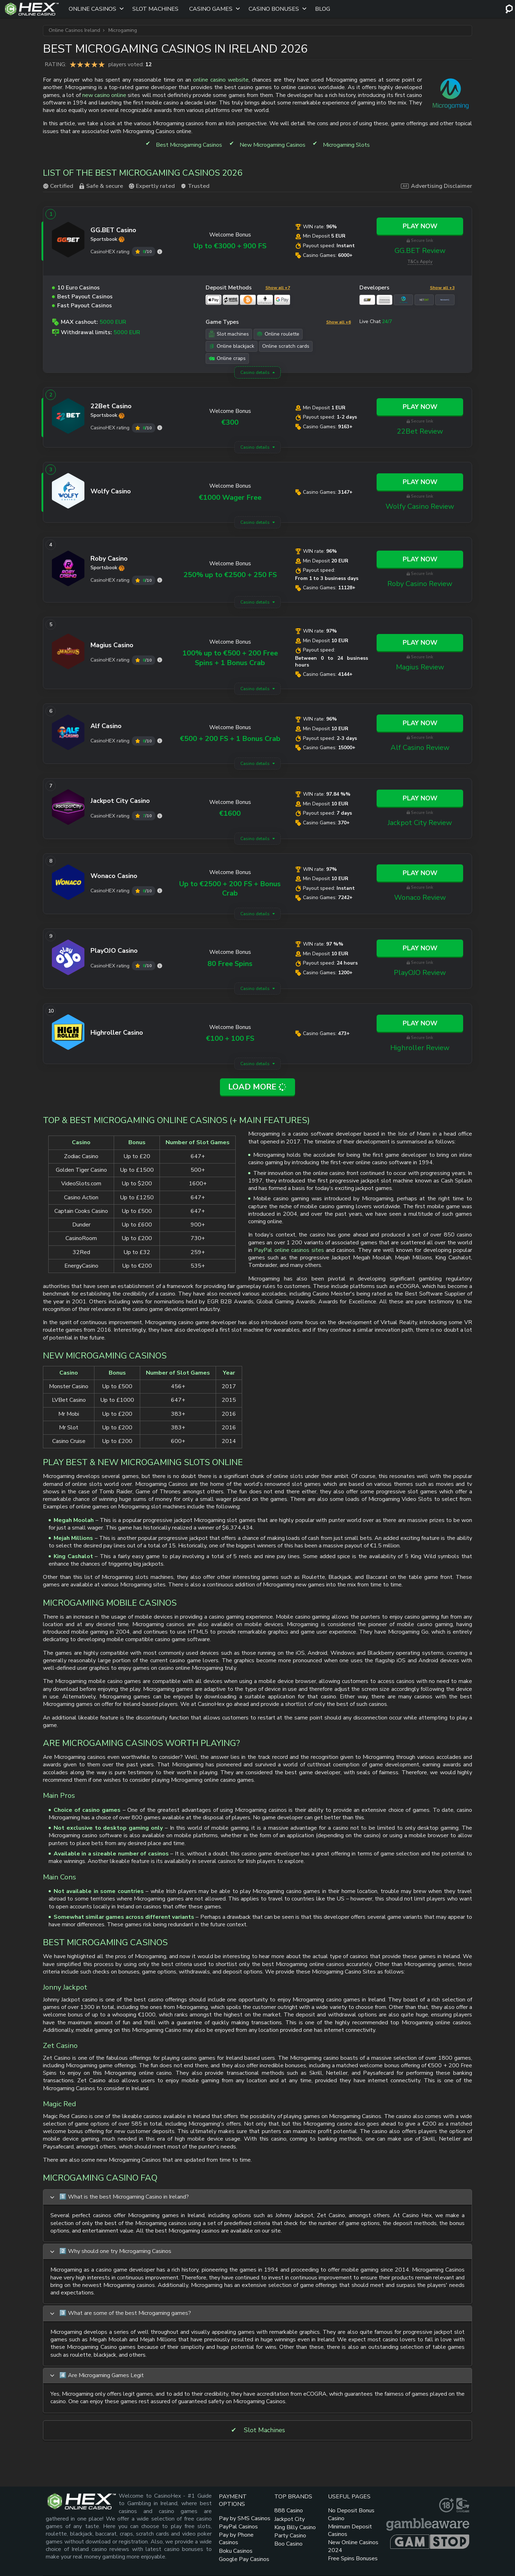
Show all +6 (338, 322)
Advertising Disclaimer (436, 186)
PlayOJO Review (420, 972)
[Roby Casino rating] (159, 580)
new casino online (104, 95)
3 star (87, 64)
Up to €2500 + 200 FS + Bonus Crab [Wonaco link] (230, 888)
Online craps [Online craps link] (227, 358)
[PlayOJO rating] (159, 965)
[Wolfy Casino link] (68, 492)
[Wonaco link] (68, 883)
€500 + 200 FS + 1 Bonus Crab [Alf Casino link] (230, 738)
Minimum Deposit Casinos (350, 2530)
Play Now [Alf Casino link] (420, 723)
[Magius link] (68, 653)
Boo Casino (288, 2544)
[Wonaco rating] (159, 890)
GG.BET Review (420, 250)
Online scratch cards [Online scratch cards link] (285, 346)
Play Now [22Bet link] (420, 406)
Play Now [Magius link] (420, 642)
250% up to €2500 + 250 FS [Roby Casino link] (230, 575)
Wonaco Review (420, 897)
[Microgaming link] (403, 299)
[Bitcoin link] (248, 299)
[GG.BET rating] (159, 251)
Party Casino (290, 2536)
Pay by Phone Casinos (236, 2538)
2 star (80, 64)
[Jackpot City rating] (159, 816)
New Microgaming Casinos (272, 145)
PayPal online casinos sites (289, 1250)
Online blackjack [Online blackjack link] (231, 346)
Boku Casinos (235, 2551)
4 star (94, 64)
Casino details (255, 372)
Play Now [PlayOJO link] (420, 948)
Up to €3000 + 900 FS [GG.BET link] (229, 246)
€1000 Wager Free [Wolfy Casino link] (230, 497)
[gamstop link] (429, 2541)
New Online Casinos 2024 (353, 2546)
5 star (101, 64)
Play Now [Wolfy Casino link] (420, 482)
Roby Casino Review (419, 584)
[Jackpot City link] (68, 808)
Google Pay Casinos (244, 2559)
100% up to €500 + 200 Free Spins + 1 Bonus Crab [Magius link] (230, 658)
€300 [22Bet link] (230, 422)
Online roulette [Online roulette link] (278, 334)
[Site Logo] (32, 9)
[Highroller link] (68, 1033)
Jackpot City (289, 2519)
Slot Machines (155, 9)
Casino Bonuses (274, 9)
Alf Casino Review (420, 747)
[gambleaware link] (427, 2524)
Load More (257, 1086)
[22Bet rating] (159, 427)
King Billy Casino (295, 2527)
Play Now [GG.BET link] (420, 226)
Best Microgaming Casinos (189, 145)
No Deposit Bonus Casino (351, 2514)
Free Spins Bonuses (353, 2558)
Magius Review (420, 667)
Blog (322, 9)
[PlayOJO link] (68, 959)
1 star (73, 64)
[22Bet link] (68, 417)
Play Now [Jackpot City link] (420, 798)
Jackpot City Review (420, 823)
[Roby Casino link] (68, 570)
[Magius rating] (159, 660)
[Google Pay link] (282, 299)
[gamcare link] (462, 2505)
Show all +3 (442, 288)
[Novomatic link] (445, 299)
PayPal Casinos (238, 2527)
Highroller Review (420, 1048)
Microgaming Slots (346, 145)
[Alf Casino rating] (159, 740)
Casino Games (210, 9)
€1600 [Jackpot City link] (230, 813)
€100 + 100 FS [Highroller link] (230, 1038)
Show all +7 (277, 288)
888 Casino (288, 2510)
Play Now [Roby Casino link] (420, 559)
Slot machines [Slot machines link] (229, 334)
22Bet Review (420, 431)
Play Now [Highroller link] (420, 1023)
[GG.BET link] (68, 241)
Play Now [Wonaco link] (420, 873)
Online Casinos (92, 9)
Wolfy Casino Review (420, 506)
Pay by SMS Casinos (244, 2518)
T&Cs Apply (420, 261)
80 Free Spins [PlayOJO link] (229, 964)
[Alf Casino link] (68, 733)
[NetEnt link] (424, 299)
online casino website (221, 80)
